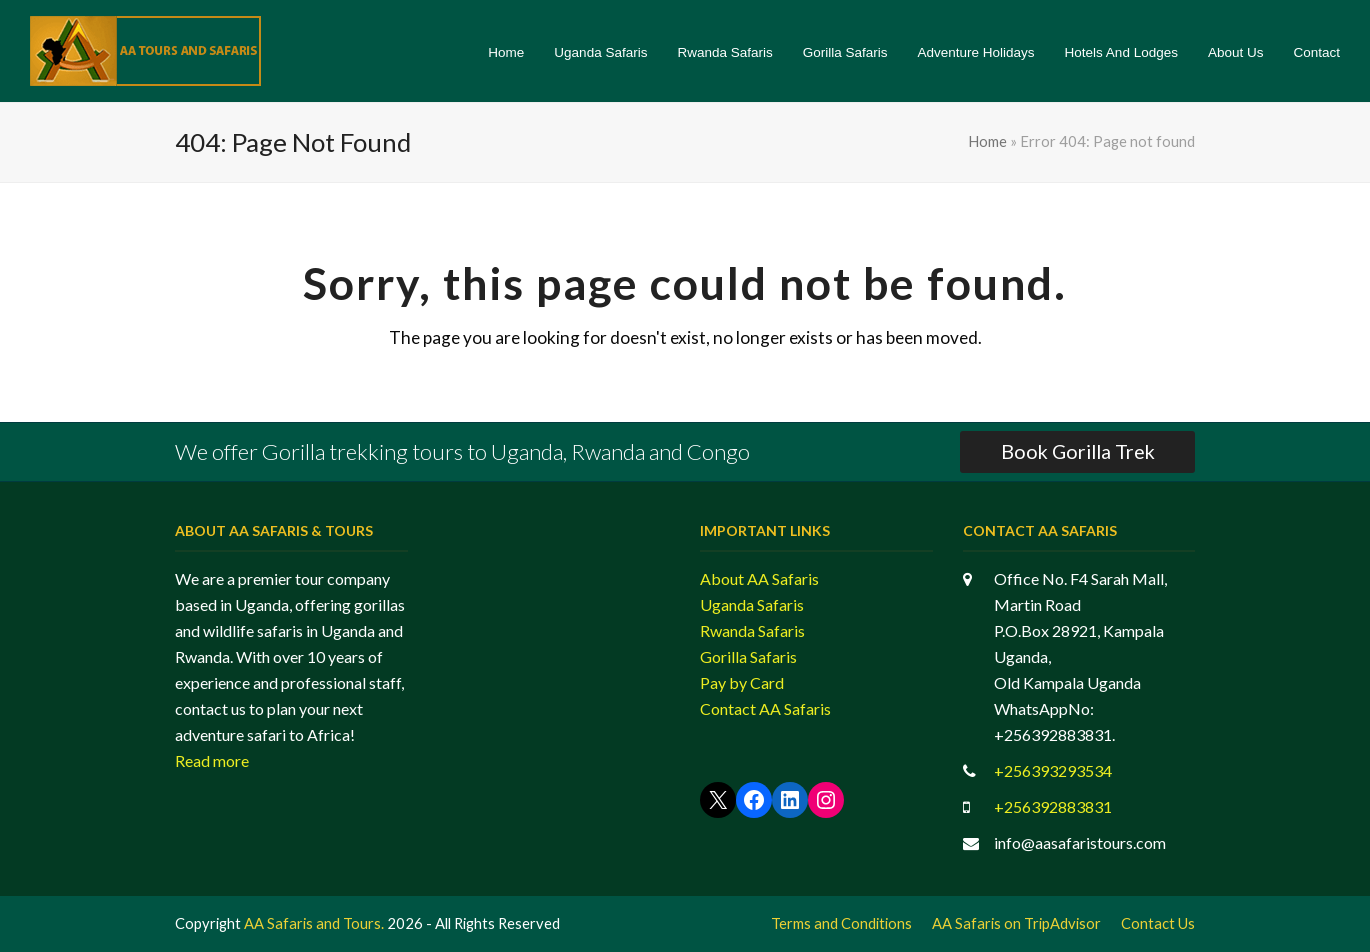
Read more (212, 760)
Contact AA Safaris (765, 708)
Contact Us (1158, 923)
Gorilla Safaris (748, 656)
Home (987, 141)
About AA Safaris (759, 578)
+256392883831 (1053, 806)
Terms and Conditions (841, 923)
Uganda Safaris (752, 604)
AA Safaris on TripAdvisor (1016, 923)
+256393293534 (1053, 770)
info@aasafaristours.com (1080, 842)
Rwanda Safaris (752, 630)
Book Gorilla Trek (1078, 451)
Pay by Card (742, 682)
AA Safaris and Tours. (314, 923)
